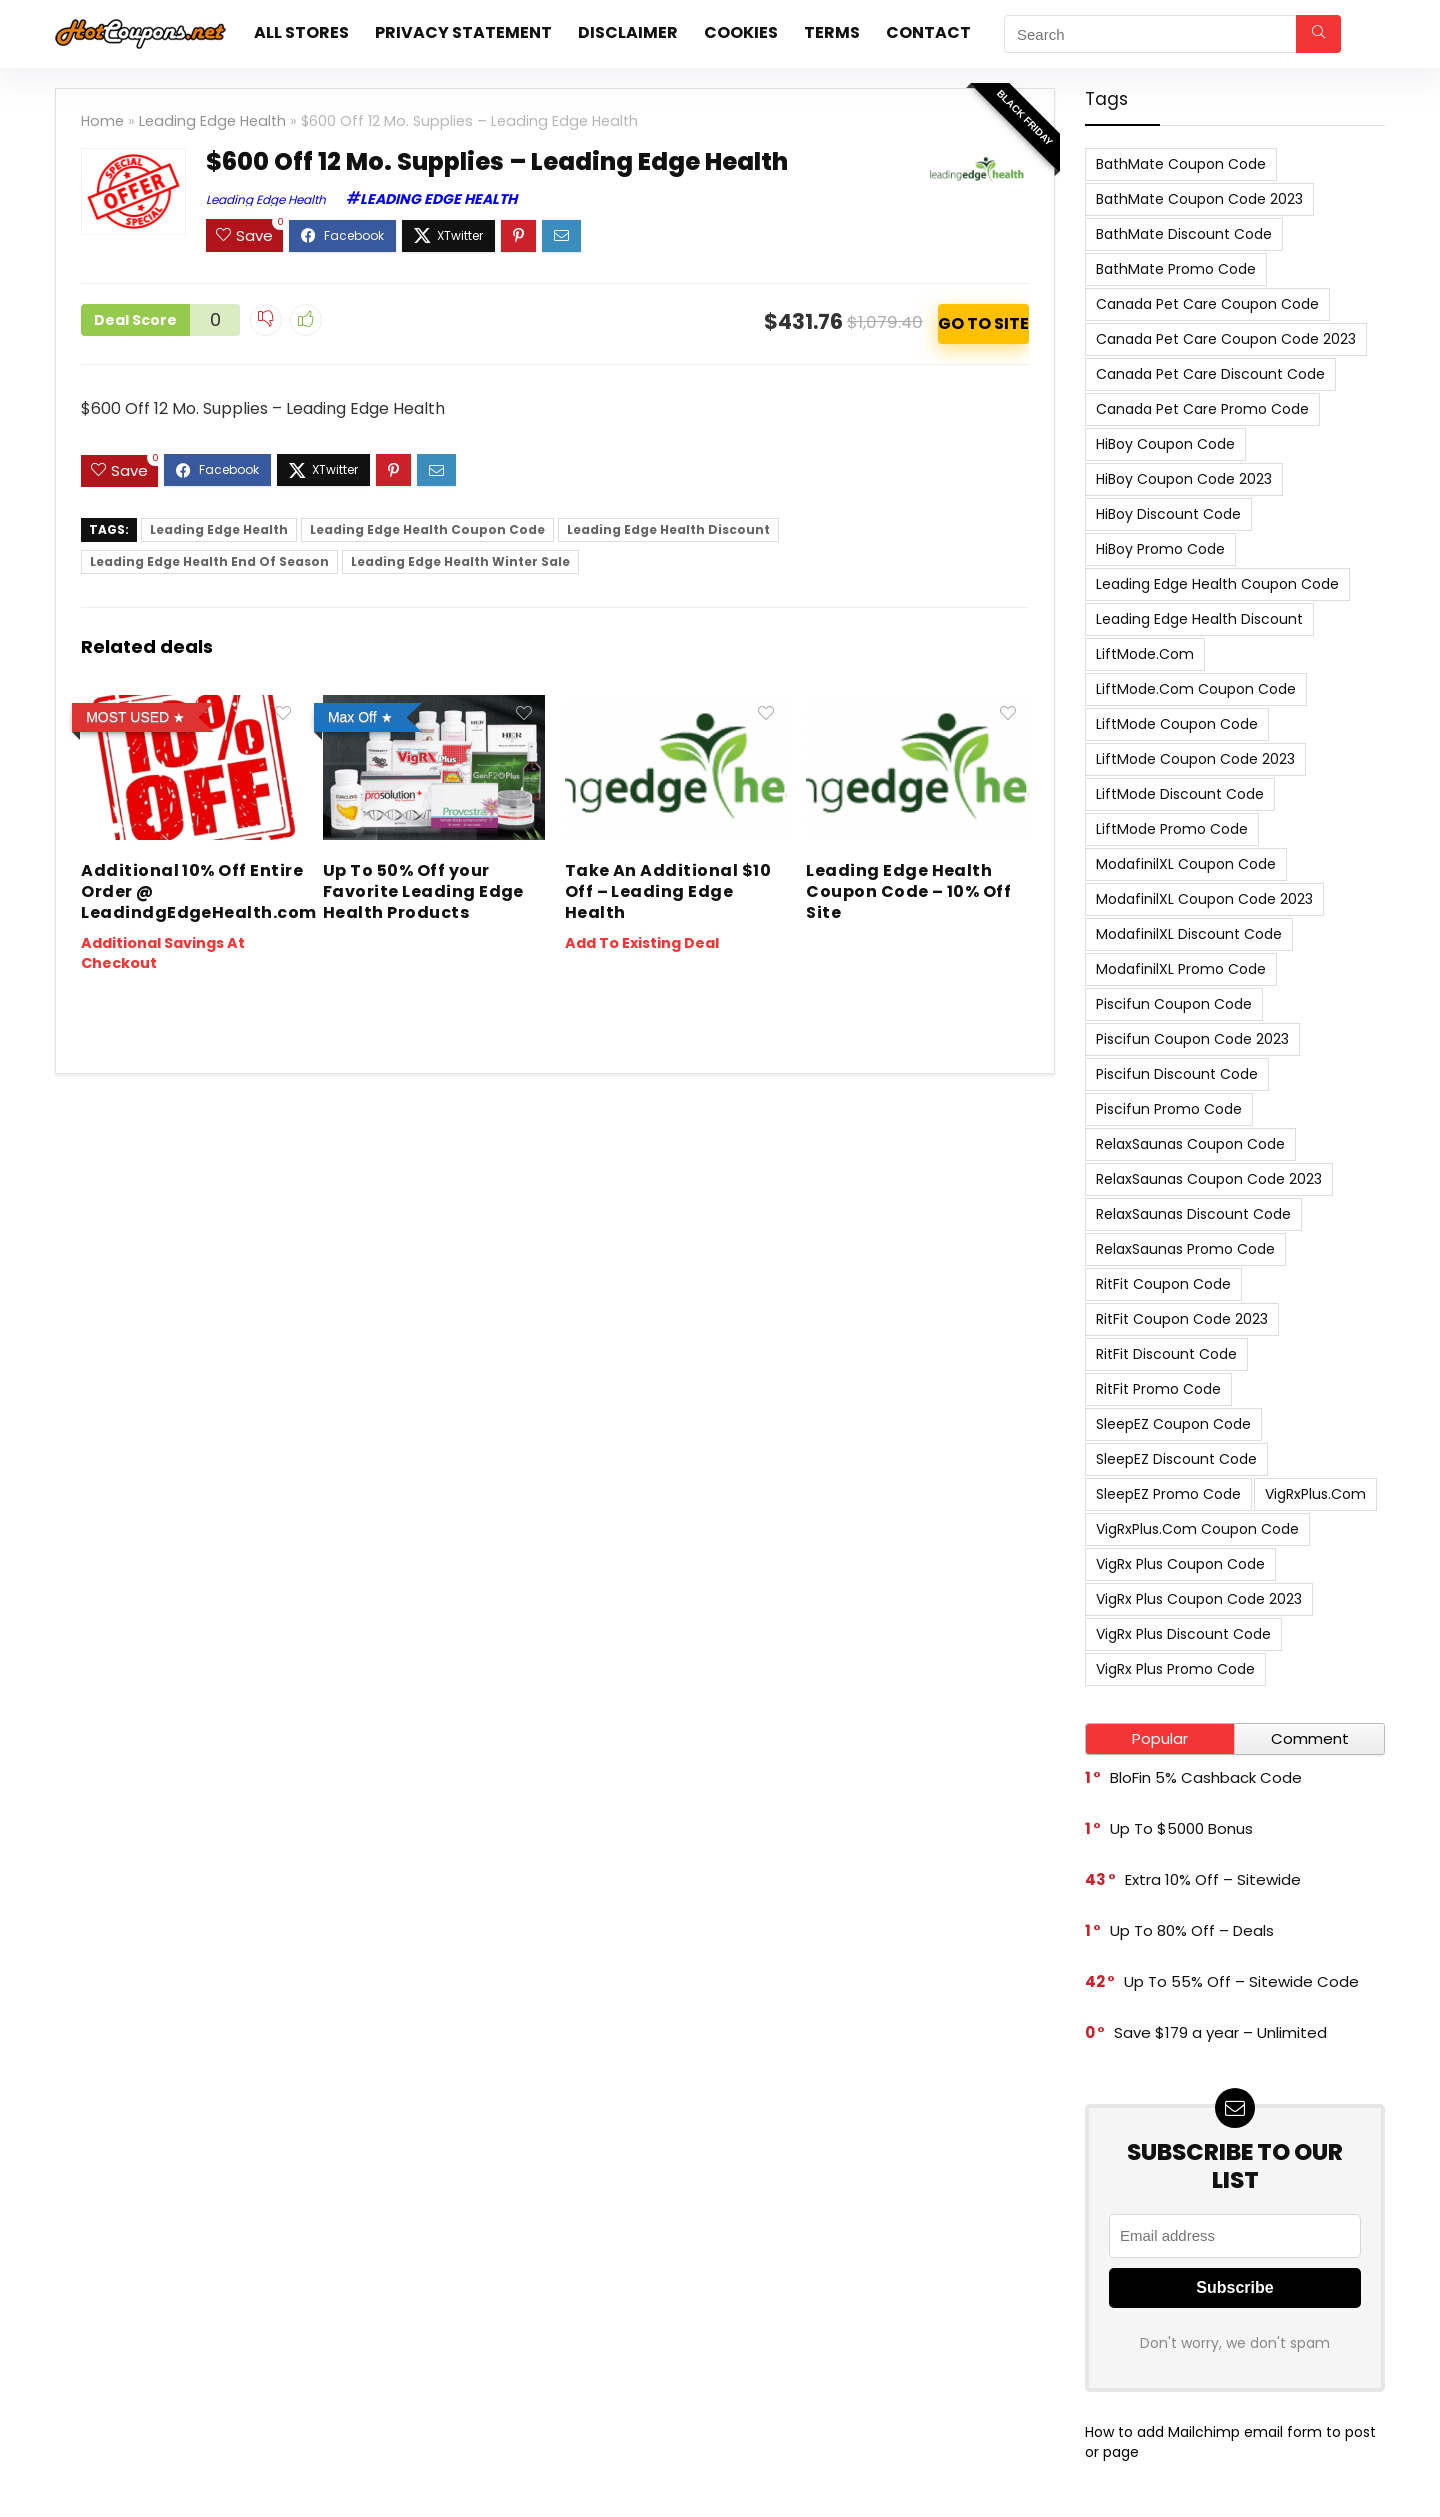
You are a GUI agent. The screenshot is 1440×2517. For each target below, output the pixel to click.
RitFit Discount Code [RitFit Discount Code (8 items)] (1166, 1354)
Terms (832, 32)
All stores (301, 32)
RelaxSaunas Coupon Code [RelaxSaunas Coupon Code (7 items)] (1190, 1144)
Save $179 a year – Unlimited (1220, 2032)
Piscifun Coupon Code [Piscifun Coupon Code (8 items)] (1174, 1004)
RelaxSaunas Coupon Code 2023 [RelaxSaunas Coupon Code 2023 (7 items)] (1209, 1179)
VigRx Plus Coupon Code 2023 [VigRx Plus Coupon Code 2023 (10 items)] (1199, 1599)
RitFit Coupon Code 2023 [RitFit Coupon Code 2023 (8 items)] (1182, 1319)
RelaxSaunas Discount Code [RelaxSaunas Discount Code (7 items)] (1193, 1214)
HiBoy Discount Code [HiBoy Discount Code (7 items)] (1168, 514)
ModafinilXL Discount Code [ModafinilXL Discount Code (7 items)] (1189, 934)
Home (102, 121)
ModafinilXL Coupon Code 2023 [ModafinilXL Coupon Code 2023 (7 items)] (1204, 899)
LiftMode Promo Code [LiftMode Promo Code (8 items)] (1172, 829)
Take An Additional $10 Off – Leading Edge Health (668, 891)
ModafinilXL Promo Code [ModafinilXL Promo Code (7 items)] (1181, 969)
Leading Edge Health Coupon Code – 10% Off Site (908, 891)
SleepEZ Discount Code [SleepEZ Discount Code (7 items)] (1176, 1459)
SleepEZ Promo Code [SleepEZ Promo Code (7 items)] (1168, 1494)
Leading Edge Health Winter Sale (460, 561)
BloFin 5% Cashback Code (1206, 1777)
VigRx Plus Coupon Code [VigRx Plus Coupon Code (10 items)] (1180, 1564)
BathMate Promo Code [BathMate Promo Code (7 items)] (1176, 269)
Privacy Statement (463, 32)
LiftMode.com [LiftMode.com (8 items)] (1145, 654)
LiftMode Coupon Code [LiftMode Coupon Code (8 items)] (1177, 724)
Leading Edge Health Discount (668, 529)
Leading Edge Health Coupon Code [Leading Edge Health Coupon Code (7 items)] (1217, 584)
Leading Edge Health (212, 121)
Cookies (741, 32)
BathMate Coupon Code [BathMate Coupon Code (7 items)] (1181, 164)
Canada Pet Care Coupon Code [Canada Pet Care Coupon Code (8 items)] (1207, 304)
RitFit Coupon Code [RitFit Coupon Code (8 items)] (1163, 1284)
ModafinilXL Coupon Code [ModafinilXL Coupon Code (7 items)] (1186, 864)
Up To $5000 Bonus (1181, 1828)
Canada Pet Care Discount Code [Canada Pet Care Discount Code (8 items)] (1210, 374)
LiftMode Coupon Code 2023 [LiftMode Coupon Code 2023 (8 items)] (1195, 759)
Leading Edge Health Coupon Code (427, 529)
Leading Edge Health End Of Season (209, 561)
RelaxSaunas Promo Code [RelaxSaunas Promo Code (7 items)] (1185, 1249)
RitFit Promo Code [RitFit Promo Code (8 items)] (1158, 1389)
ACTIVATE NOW (983, 324)
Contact (928, 32)
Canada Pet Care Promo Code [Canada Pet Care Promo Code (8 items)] (1202, 409)
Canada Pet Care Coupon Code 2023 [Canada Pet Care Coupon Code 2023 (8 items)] (1226, 339)
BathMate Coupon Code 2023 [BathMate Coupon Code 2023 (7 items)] (1199, 199)
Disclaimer (628, 32)
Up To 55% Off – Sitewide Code (1241, 1981)
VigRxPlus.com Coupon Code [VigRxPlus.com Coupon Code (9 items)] (1197, 1529)
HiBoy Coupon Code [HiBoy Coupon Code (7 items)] (1165, 444)
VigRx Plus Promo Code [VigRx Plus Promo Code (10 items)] (1175, 1669)
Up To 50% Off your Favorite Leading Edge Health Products (423, 891)
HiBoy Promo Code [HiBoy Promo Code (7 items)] (1160, 549)
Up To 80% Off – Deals (1192, 1930)
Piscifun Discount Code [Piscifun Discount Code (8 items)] (1177, 1074)
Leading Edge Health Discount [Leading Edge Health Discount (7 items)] (1199, 619)
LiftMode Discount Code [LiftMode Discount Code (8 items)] (1180, 794)
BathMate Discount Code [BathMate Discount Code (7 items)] (1184, 234)
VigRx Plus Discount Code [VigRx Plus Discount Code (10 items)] (1183, 1634)
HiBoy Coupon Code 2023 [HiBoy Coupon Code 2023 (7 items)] (1184, 479)
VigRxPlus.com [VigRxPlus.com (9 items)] (1315, 1494)
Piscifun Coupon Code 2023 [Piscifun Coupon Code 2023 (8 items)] (1192, 1039)
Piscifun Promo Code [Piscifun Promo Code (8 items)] (1169, 1109)
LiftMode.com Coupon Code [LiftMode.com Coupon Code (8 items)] (1196, 689)
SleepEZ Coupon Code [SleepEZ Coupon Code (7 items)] (1173, 1424)
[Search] (1318, 34)
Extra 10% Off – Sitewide (1213, 1879)
